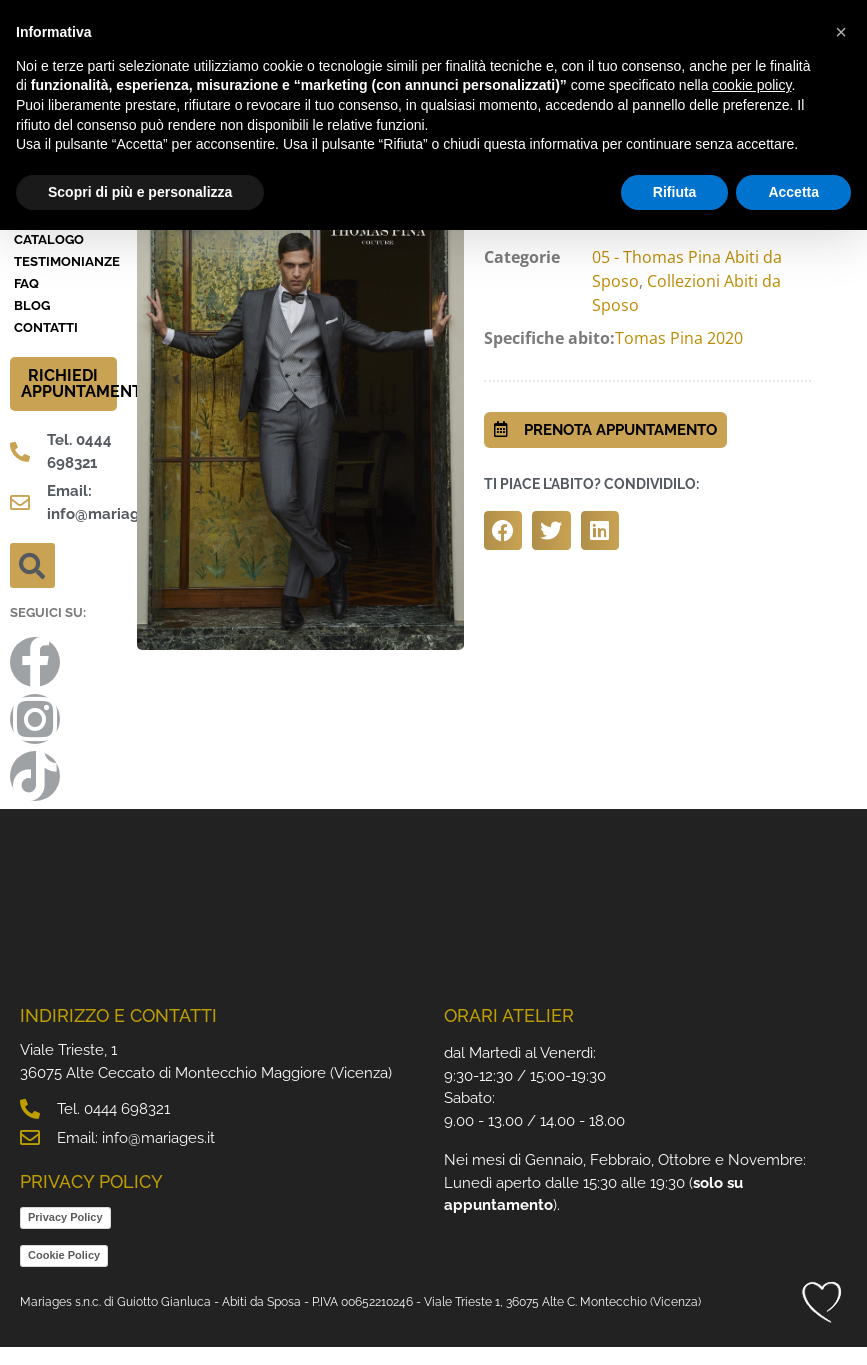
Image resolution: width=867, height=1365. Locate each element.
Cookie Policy (64, 1273)
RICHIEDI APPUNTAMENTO (87, 402)
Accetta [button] (793, 192)
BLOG (32, 324)
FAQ (26, 302)
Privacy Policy (65, 1235)
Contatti (46, 346)
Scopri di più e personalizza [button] (140, 192)
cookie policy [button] (751, 85)
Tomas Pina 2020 (679, 356)
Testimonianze (65, 280)
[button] (32, 584)
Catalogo (49, 258)
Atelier (40, 236)
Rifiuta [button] (675, 192)
